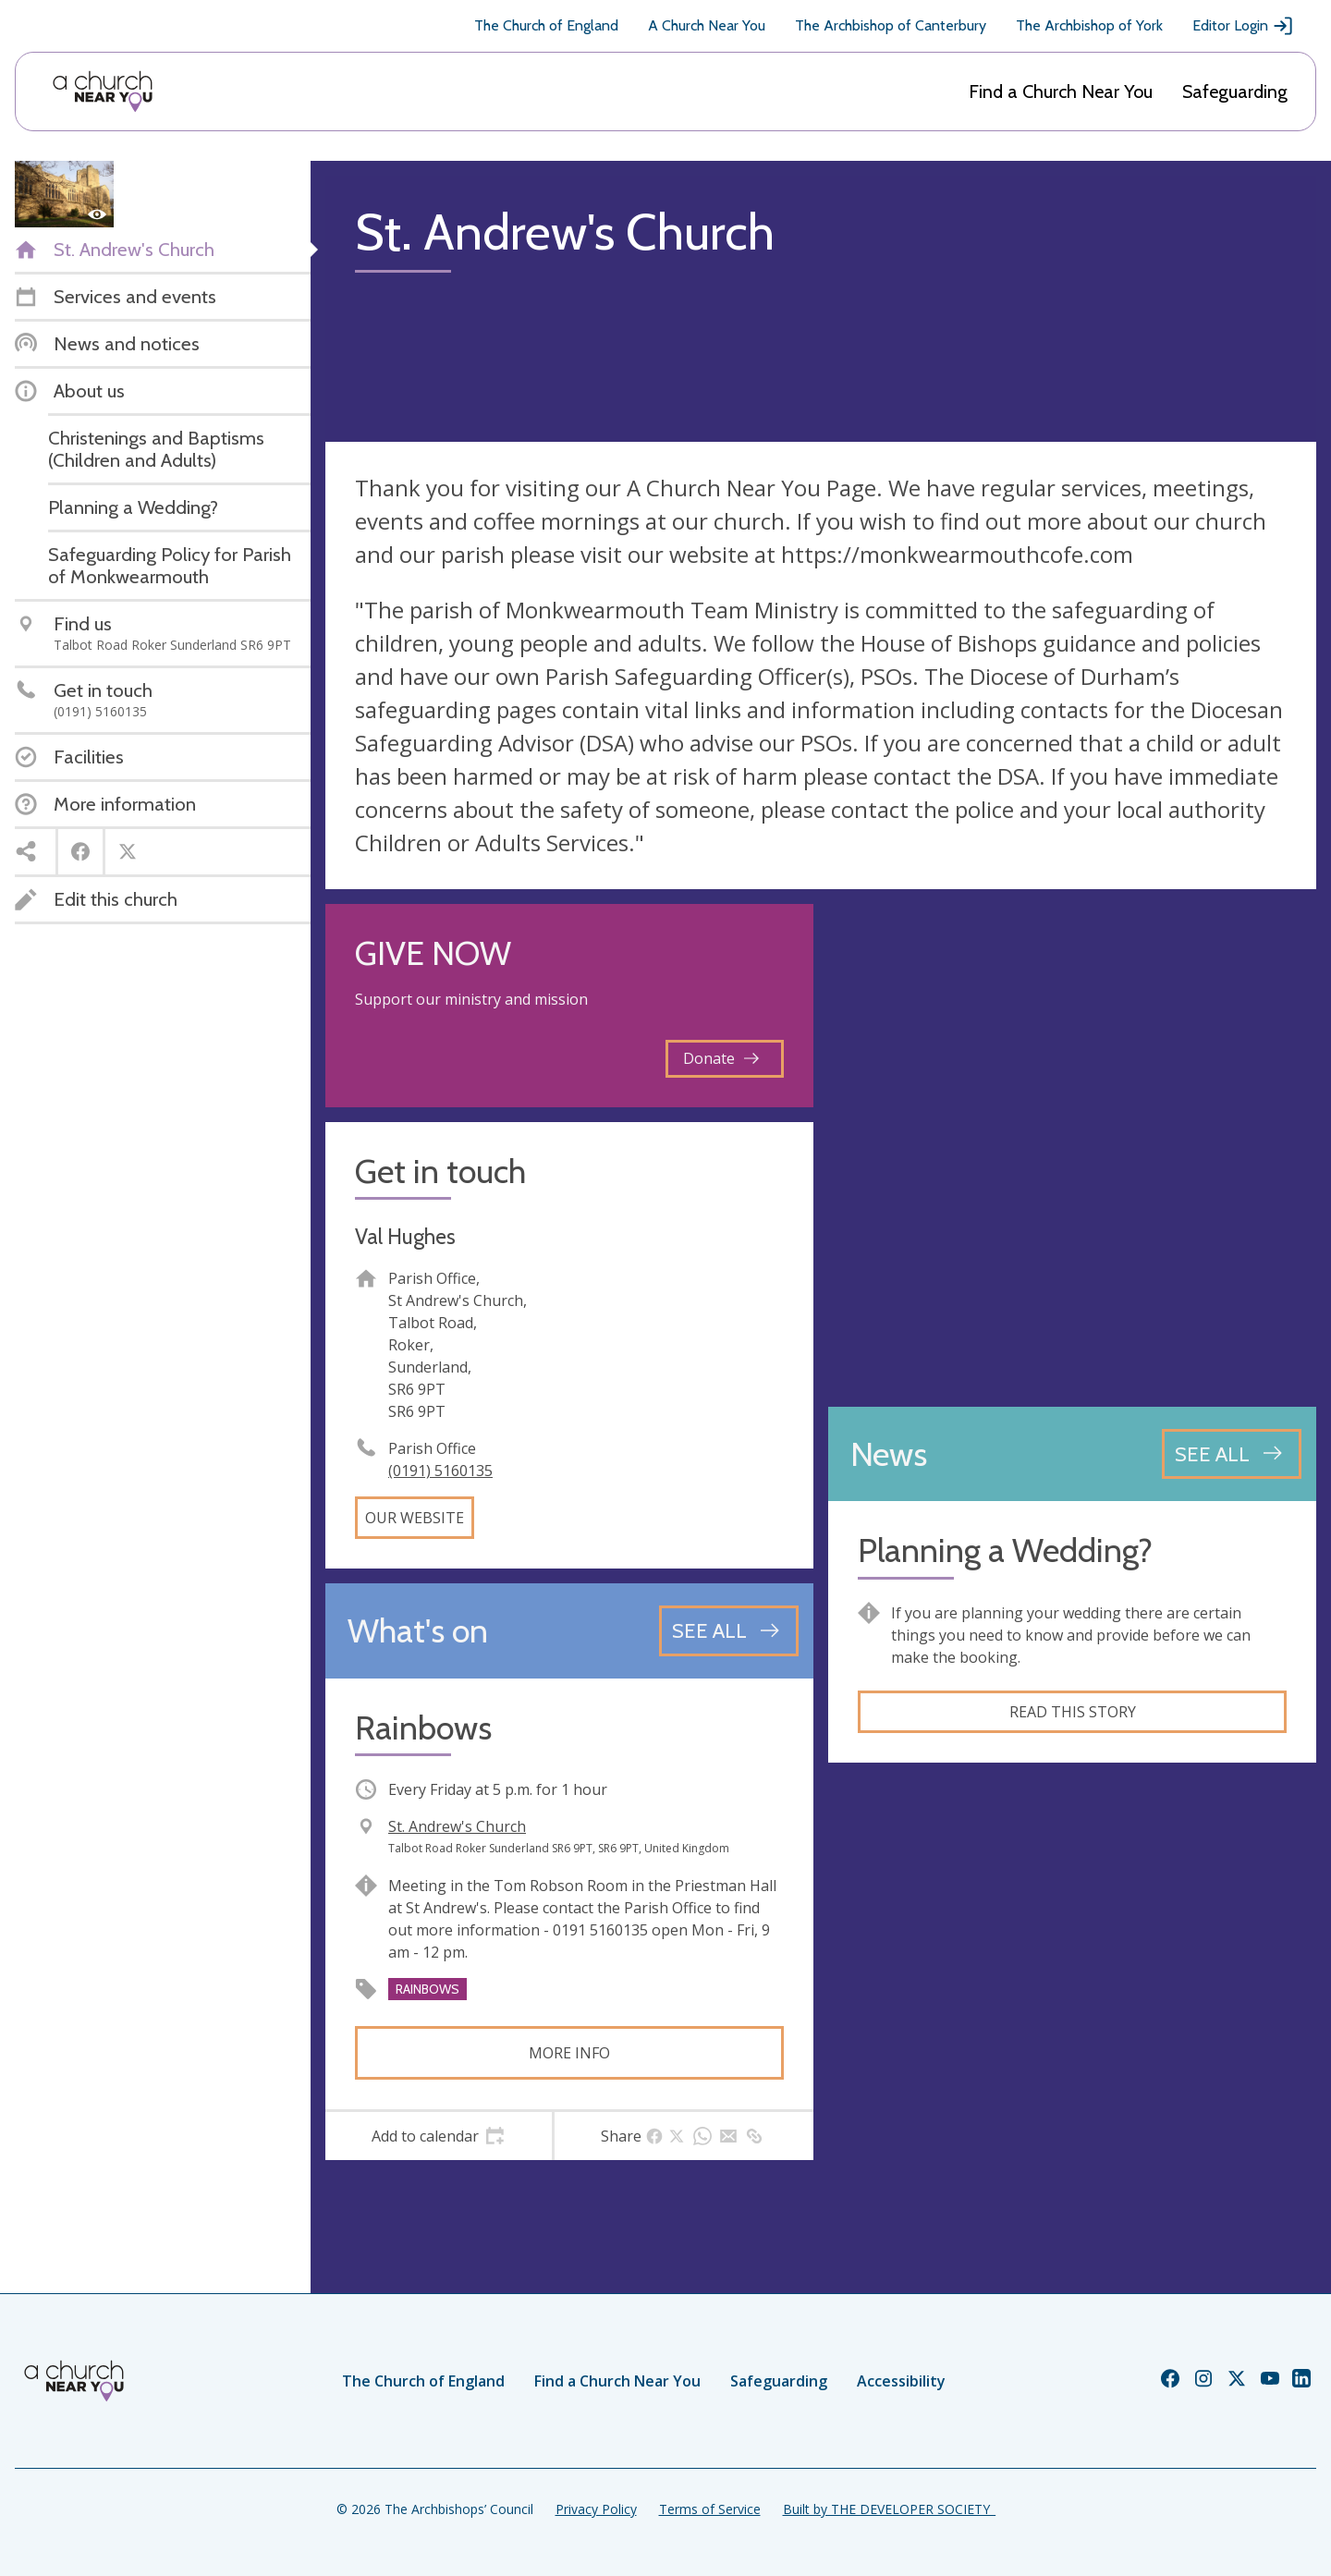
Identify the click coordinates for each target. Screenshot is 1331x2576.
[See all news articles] (1231, 1454)
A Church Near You (706, 25)
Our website (414, 1518)
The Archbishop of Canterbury (890, 25)
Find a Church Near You (1061, 91)
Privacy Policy (596, 2509)
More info (569, 2053)
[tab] (438, 2136)
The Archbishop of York (1089, 25)
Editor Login (1243, 26)
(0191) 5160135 (440, 1470)
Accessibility (901, 2381)
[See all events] (729, 1630)
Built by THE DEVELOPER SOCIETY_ (889, 2509)
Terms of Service (710, 2509)
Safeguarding (1235, 91)
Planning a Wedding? (1005, 1550)
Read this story (1072, 1712)
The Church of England (546, 25)
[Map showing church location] (1072, 1148)
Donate (721, 1058)
